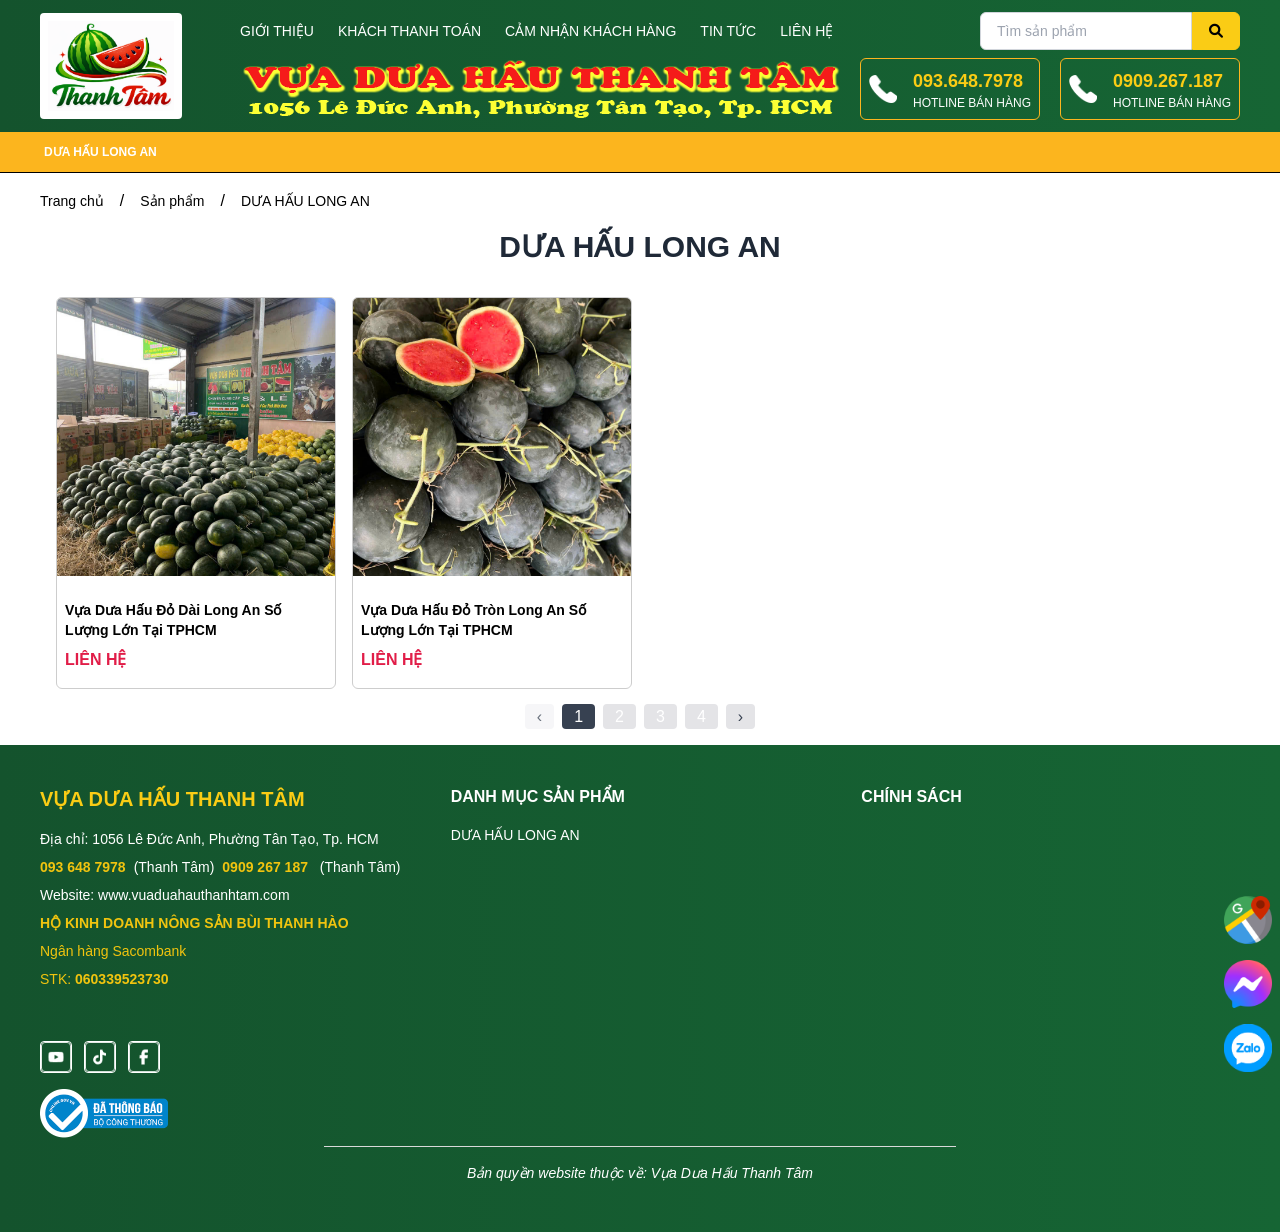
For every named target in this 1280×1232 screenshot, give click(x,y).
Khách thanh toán (409, 31)
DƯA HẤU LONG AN (100, 152)
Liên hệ (806, 31)
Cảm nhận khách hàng (590, 31)
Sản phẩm (172, 201)
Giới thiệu (277, 31)
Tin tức (728, 31)
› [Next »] (740, 716)
